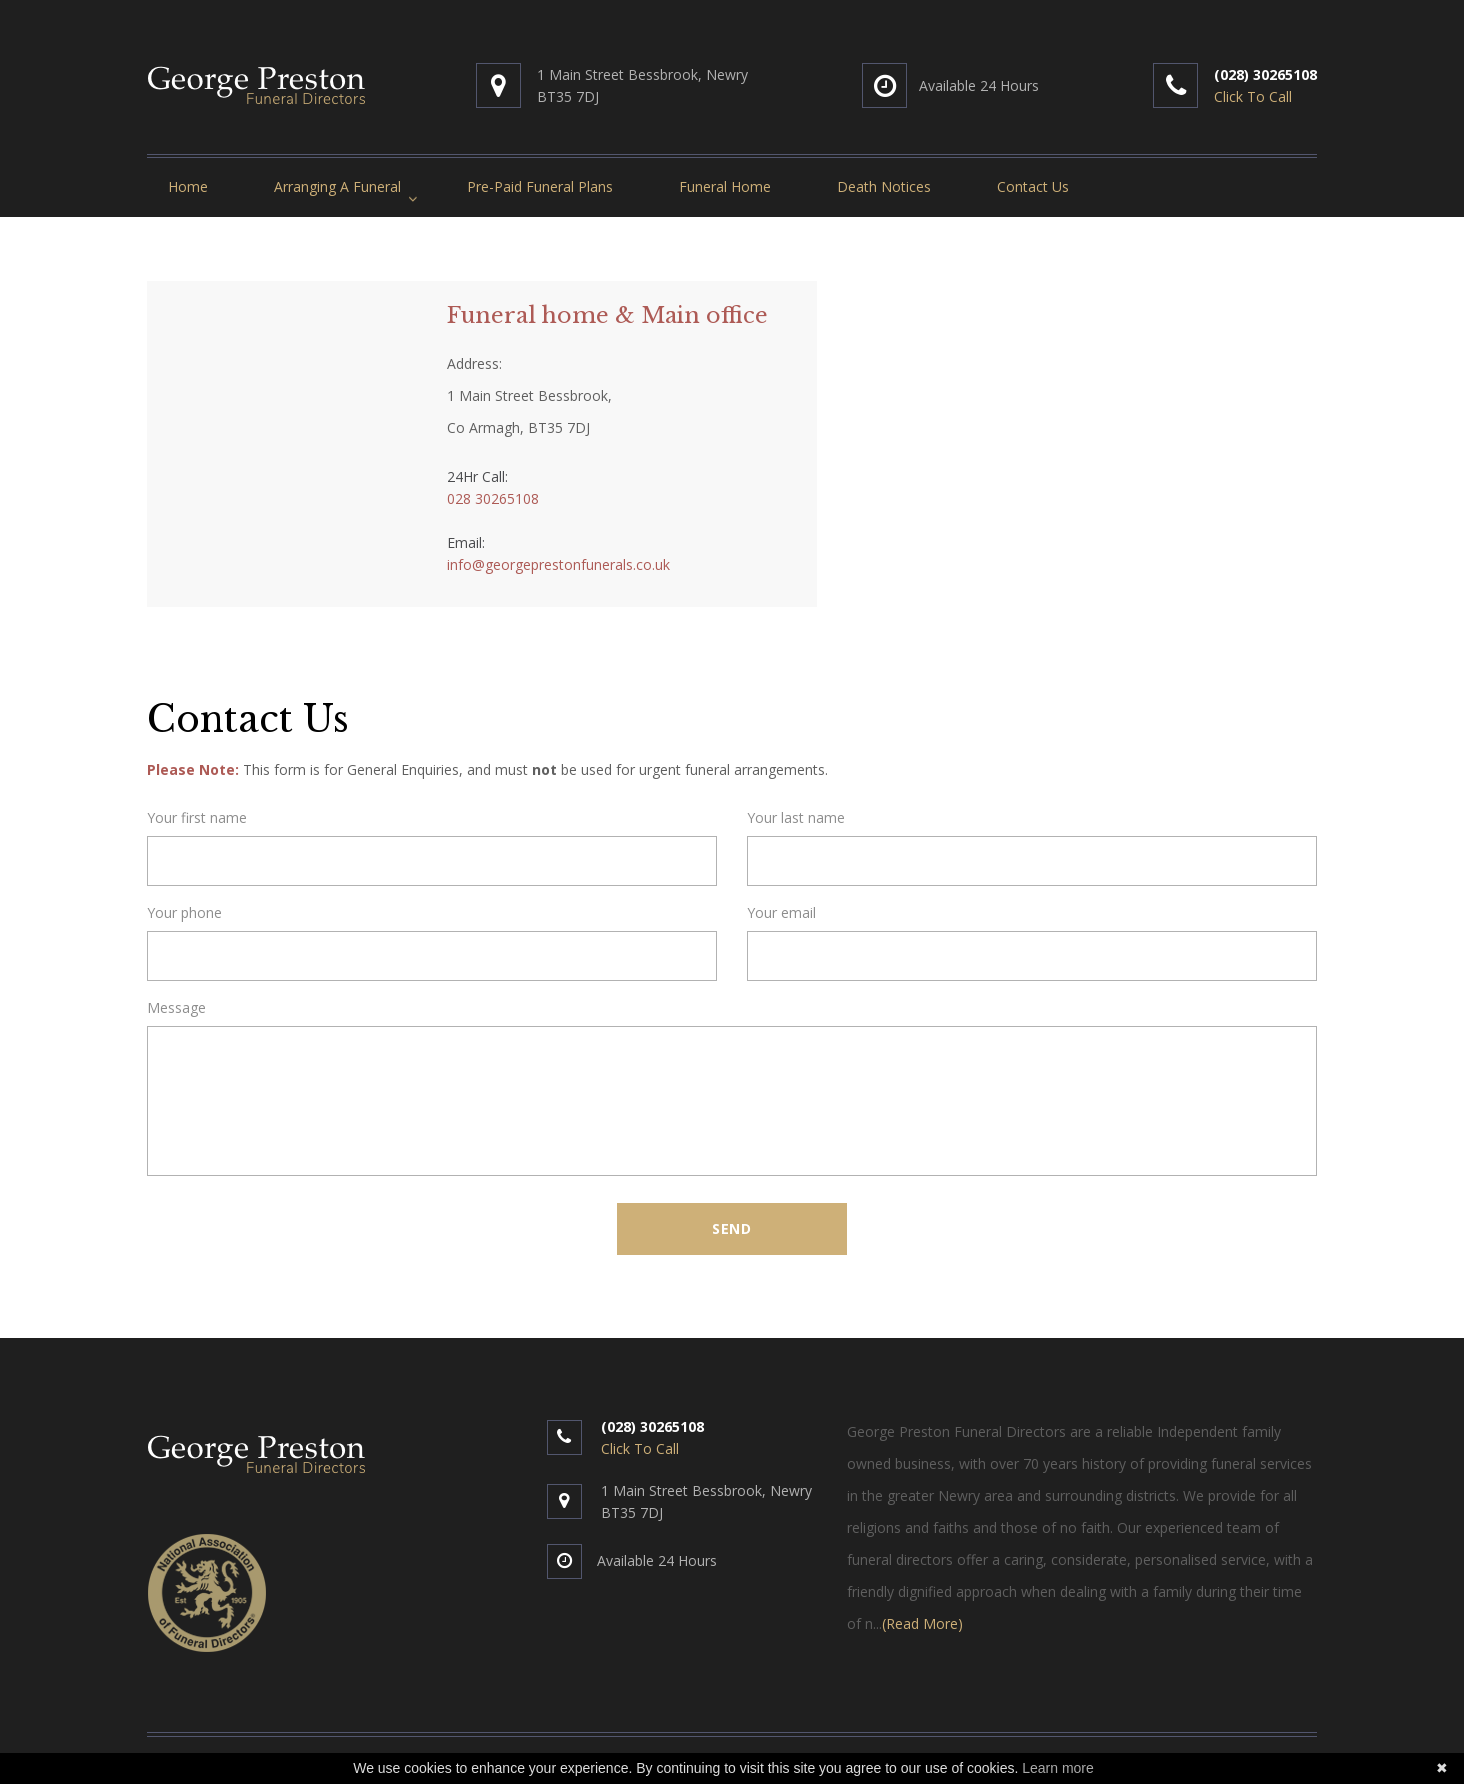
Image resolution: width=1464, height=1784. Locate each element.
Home (188, 186)
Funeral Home (725, 186)
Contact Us (1033, 186)
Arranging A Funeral (337, 186)
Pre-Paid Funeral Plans (540, 186)
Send (732, 1228)
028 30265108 (493, 498)
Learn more (1058, 1768)
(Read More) (922, 1623)
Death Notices (884, 186)
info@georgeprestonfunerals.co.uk (558, 564)
